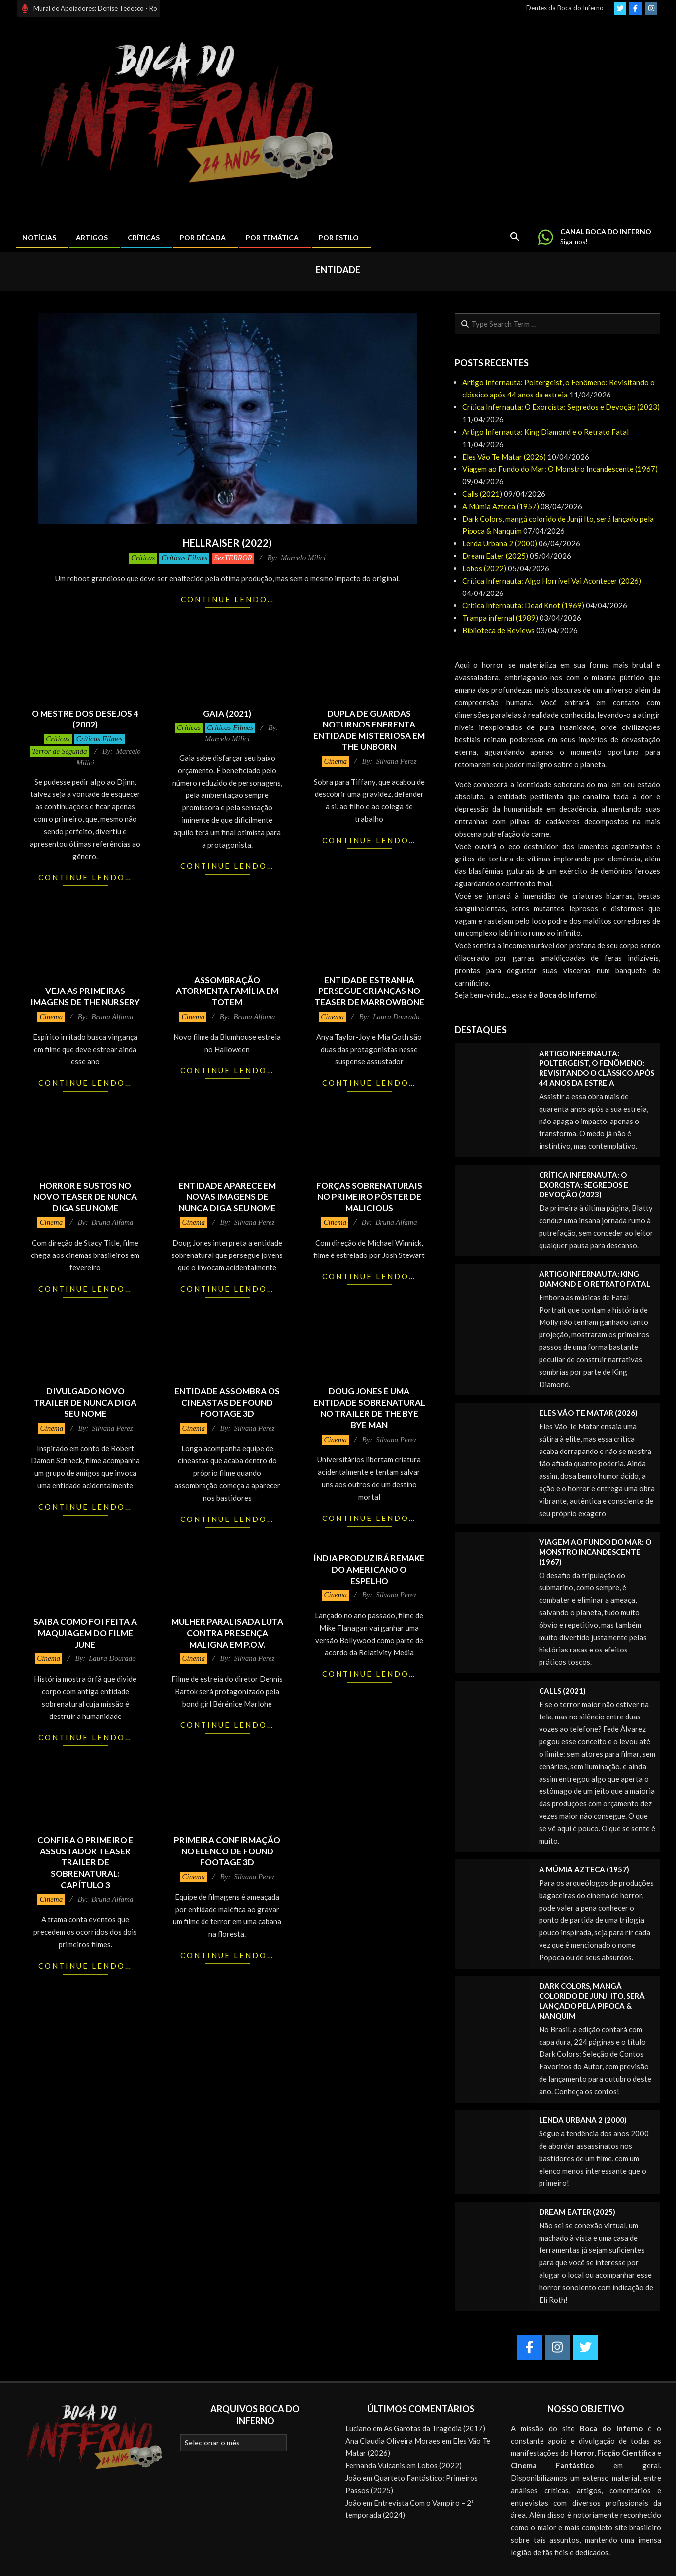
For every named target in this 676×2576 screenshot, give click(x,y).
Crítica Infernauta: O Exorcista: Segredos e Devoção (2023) (561, 406)
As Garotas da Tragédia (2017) (434, 2428)
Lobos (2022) (484, 568)
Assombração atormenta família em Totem (227, 991)
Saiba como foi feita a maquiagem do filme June (85, 1632)
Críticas (143, 558)
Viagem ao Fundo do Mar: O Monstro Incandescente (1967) (560, 468)
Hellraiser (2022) (227, 543)
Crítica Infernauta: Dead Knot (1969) (523, 605)
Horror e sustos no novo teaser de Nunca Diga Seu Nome (85, 1196)
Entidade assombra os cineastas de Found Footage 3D (227, 1402)
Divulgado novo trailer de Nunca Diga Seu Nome (85, 1402)
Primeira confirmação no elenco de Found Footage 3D (227, 1851)
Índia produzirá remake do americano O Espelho (369, 1569)
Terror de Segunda (59, 751)
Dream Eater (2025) (495, 555)
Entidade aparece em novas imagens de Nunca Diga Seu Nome (227, 1196)
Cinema (335, 761)
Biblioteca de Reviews (498, 630)
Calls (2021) (482, 493)
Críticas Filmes (184, 558)
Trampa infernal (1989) (500, 617)
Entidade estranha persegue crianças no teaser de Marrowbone (369, 991)
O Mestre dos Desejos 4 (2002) (85, 719)
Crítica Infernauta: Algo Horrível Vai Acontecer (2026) (551, 580)
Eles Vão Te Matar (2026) (504, 456)
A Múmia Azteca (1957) (500, 506)
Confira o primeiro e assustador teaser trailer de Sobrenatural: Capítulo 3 (85, 1862)
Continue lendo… (227, 599)
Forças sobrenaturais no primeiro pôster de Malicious (369, 1196)
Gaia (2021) (227, 713)
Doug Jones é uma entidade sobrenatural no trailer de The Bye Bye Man (369, 1408)
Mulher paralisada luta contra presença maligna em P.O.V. (227, 1632)
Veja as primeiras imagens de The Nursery (85, 996)
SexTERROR (233, 558)
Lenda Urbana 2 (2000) (499, 543)
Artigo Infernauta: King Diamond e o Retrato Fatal (545, 431)
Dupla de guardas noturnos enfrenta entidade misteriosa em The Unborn (369, 730)
